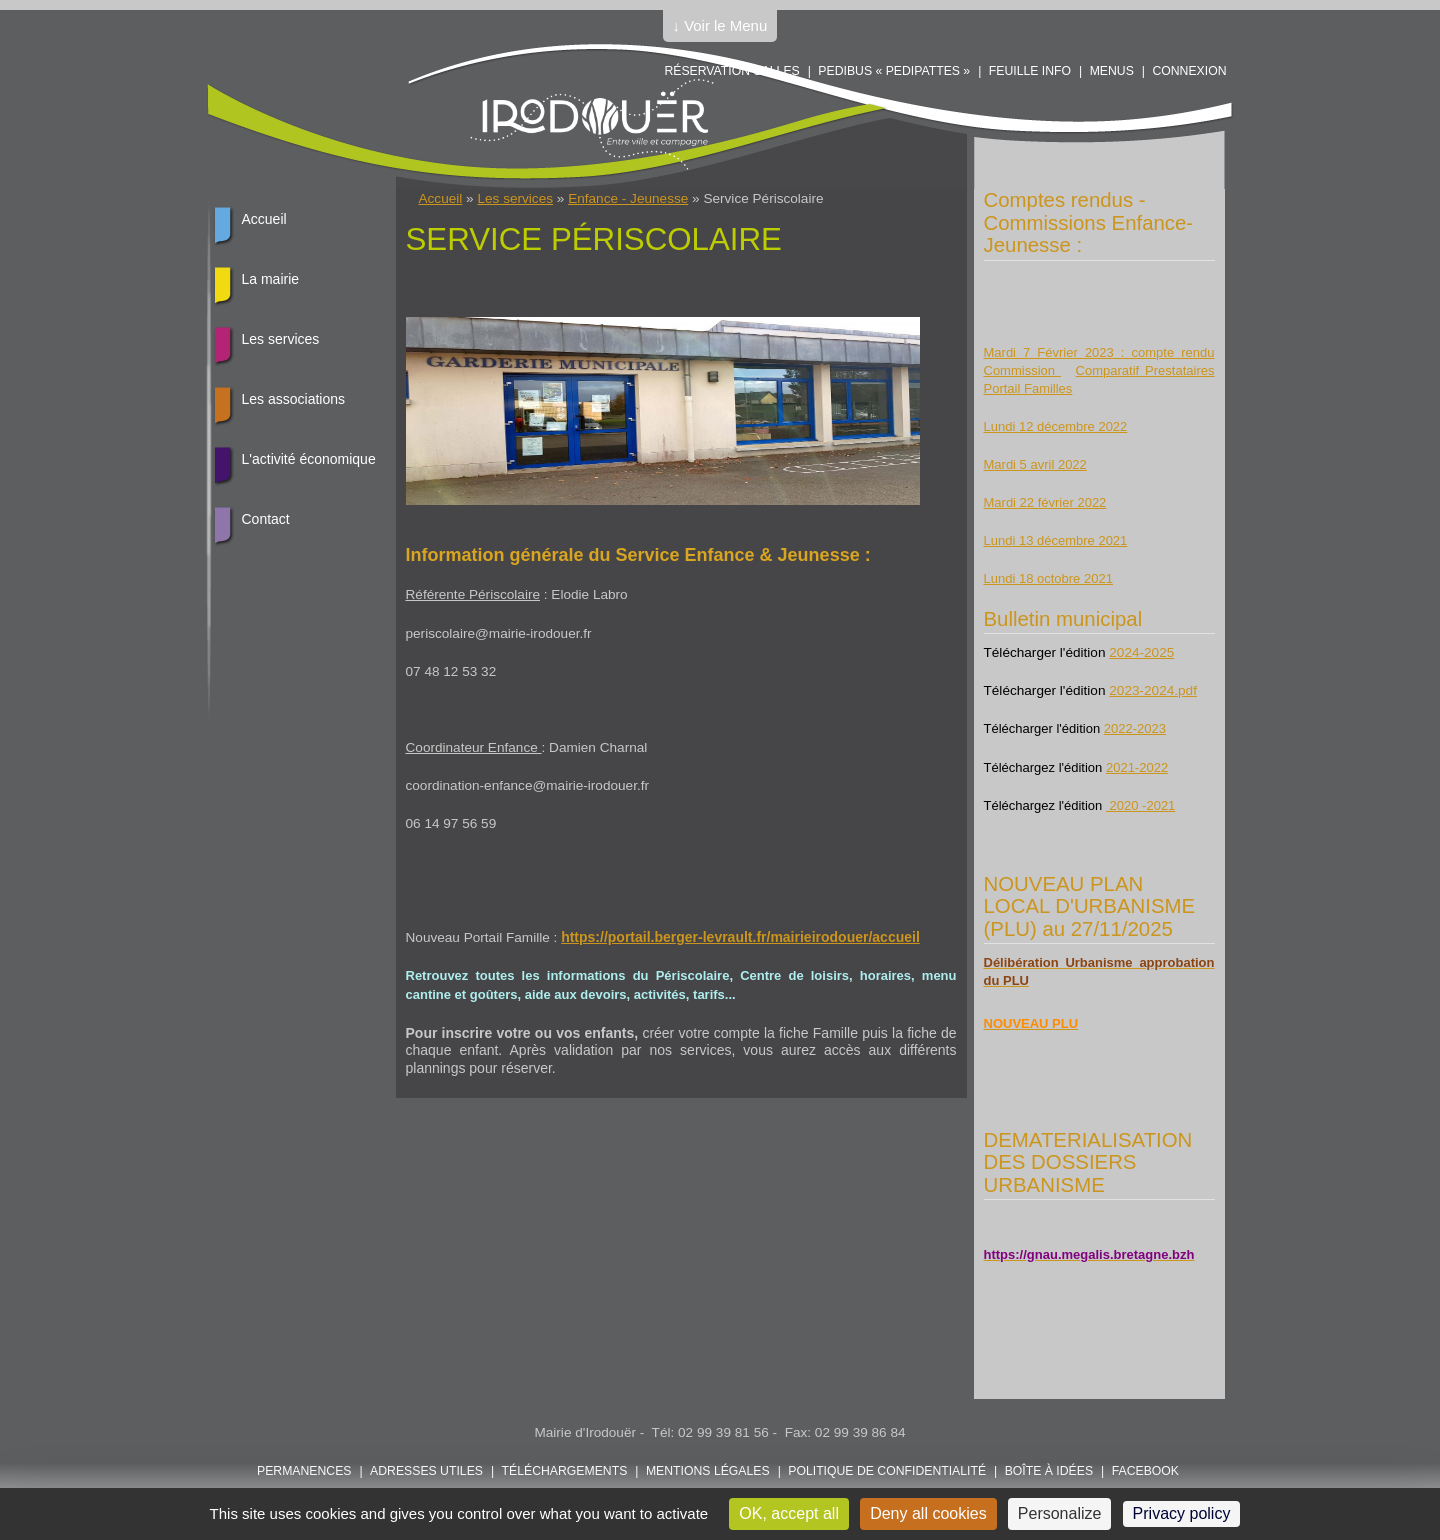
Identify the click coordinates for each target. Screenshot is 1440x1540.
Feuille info (1030, 71)
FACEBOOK (1145, 1471)
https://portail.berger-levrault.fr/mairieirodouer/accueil (740, 937)
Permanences (304, 1471)
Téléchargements (565, 1471)
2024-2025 (1141, 652)
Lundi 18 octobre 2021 (1048, 578)
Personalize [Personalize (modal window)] (1060, 1513)
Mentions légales (708, 1471)
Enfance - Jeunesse (628, 198)
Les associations (294, 399)
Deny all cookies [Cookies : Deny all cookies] (928, 1513)
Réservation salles (731, 71)
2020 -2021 (1140, 805)
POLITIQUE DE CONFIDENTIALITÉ (887, 1471)
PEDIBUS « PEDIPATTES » (894, 71)
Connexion (1189, 71)
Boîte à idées (1049, 1471)
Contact (266, 519)
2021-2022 (1137, 767)
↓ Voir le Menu (720, 25)
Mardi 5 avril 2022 (1035, 464)
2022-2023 (1135, 728)
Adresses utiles (426, 1471)
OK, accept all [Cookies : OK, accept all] (789, 1513)
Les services (515, 198)
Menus (1112, 71)
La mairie (271, 279)
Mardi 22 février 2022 (1045, 502)
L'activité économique (309, 459)
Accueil (441, 198)
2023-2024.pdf (1153, 690)
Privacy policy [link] (1182, 1513)
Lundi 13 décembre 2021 (1056, 540)
